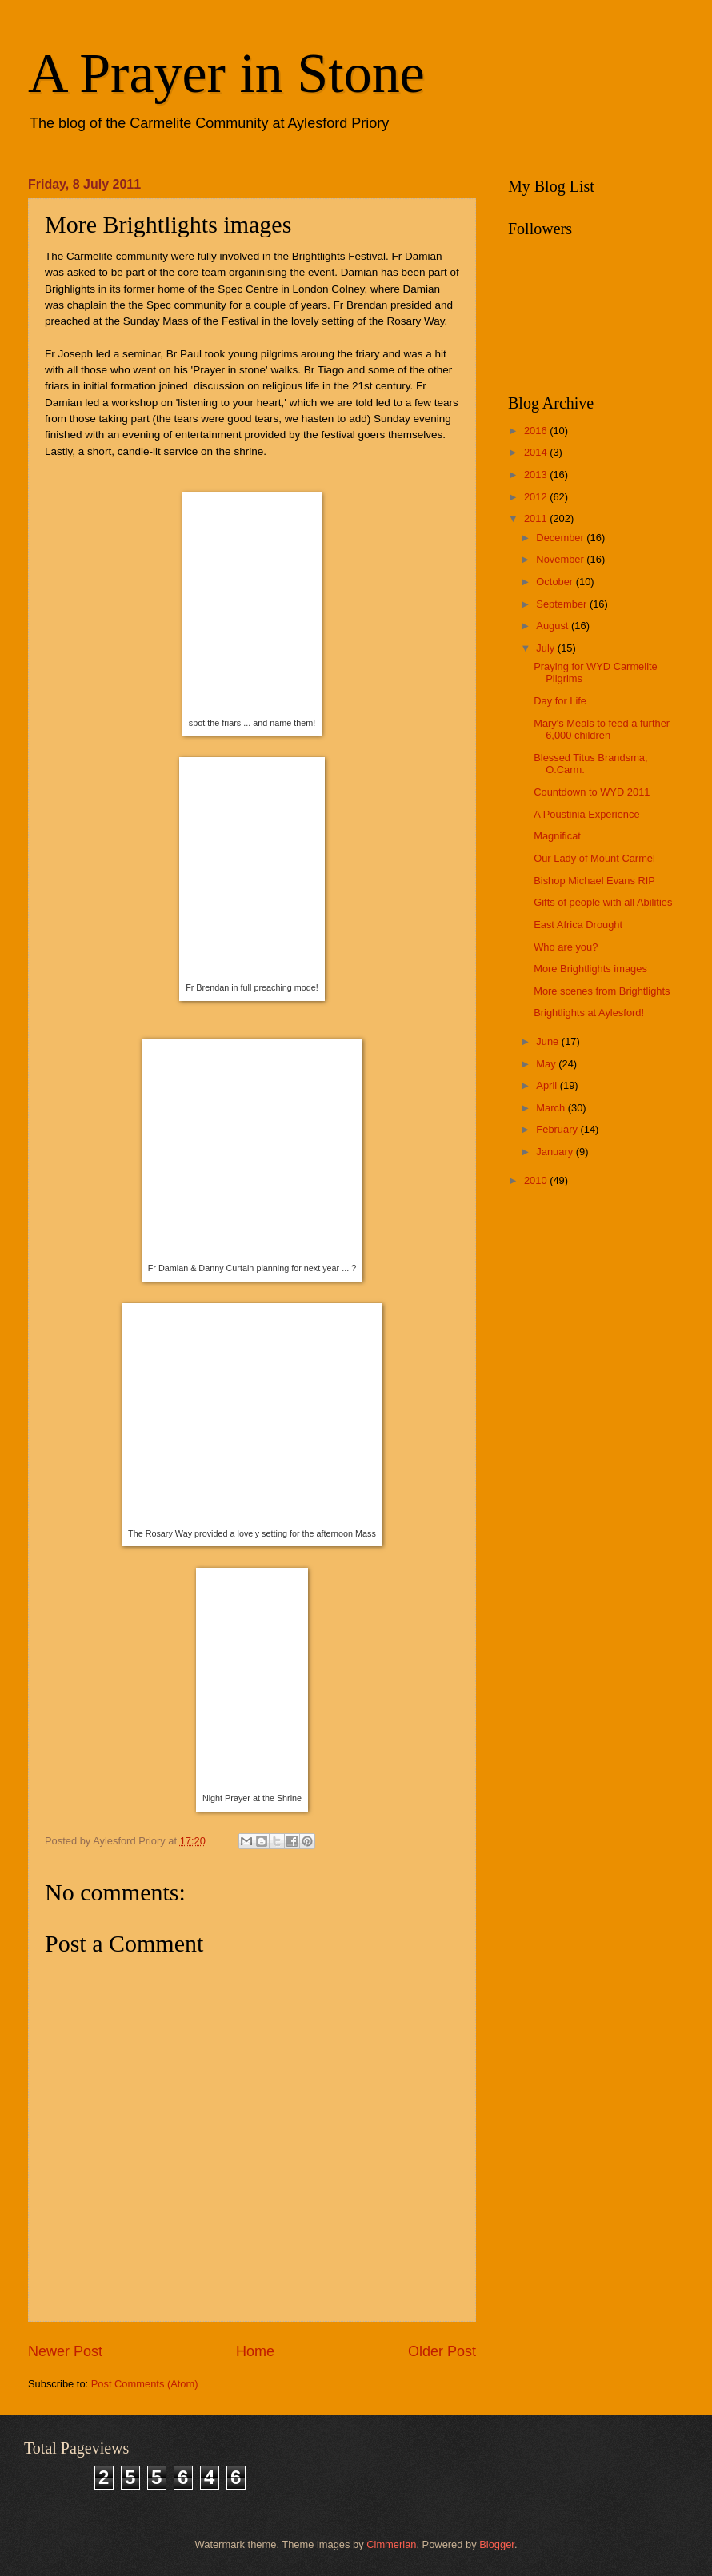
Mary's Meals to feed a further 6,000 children (602, 729)
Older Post (442, 2351)
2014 (537, 452)
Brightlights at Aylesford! (589, 1013)
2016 (537, 431)
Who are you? (566, 947)
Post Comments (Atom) (144, 2384)
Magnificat (557, 836)
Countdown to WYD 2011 (592, 792)
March (551, 1108)
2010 (537, 1180)
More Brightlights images (590, 969)
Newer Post (65, 2351)
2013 (537, 475)
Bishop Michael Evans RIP (594, 881)
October (555, 582)
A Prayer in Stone (226, 73)
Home (255, 2351)
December (561, 538)
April (547, 1085)
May (547, 1064)
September (563, 604)
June (549, 1041)
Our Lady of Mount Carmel (594, 858)
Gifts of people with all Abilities (603, 902)
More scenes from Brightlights (602, 991)
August (553, 626)
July (546, 648)
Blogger (496, 2544)
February (558, 1129)
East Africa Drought (578, 925)
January (555, 1152)
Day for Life (560, 701)
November (561, 559)
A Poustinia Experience (586, 814)
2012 (537, 497)
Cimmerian (391, 2544)
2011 (537, 518)
